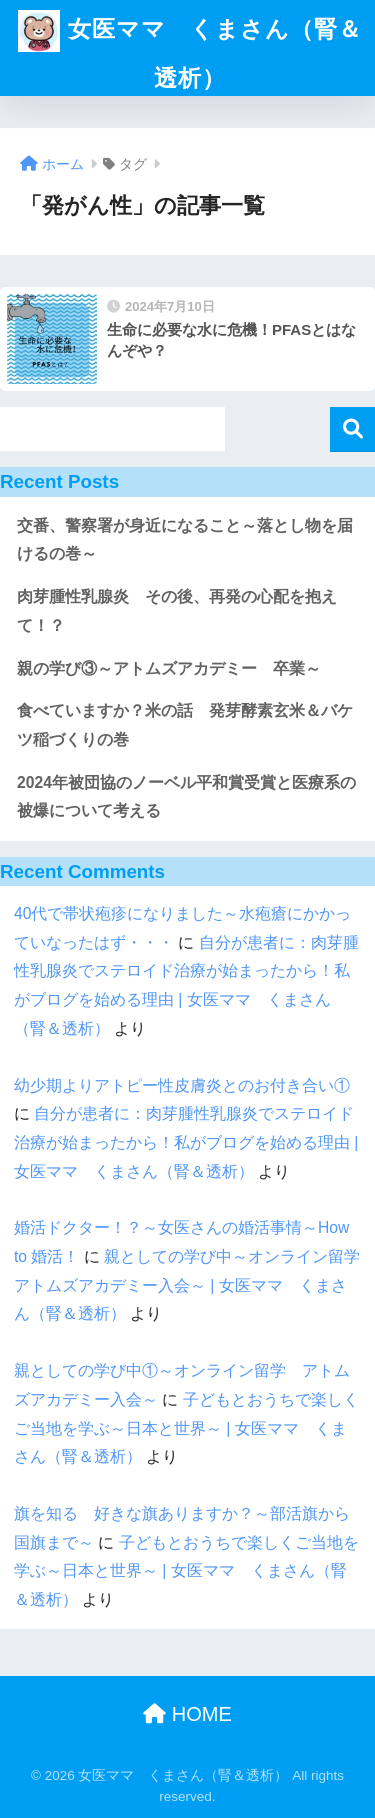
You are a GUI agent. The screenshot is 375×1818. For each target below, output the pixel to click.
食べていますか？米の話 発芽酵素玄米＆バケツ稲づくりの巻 (185, 725)
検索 (352, 429)
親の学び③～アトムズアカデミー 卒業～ (169, 668)
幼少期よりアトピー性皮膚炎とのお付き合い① (182, 1085)
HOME (187, 1714)
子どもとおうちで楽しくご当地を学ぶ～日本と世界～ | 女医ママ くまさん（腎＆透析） (186, 1428)
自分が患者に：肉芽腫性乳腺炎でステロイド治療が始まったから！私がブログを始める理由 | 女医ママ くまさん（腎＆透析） (186, 1142)
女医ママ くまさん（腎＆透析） (189, 45)
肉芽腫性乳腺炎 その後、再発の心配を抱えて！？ (177, 611)
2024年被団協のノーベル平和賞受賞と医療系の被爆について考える (186, 797)
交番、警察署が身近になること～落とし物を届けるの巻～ (185, 540)
